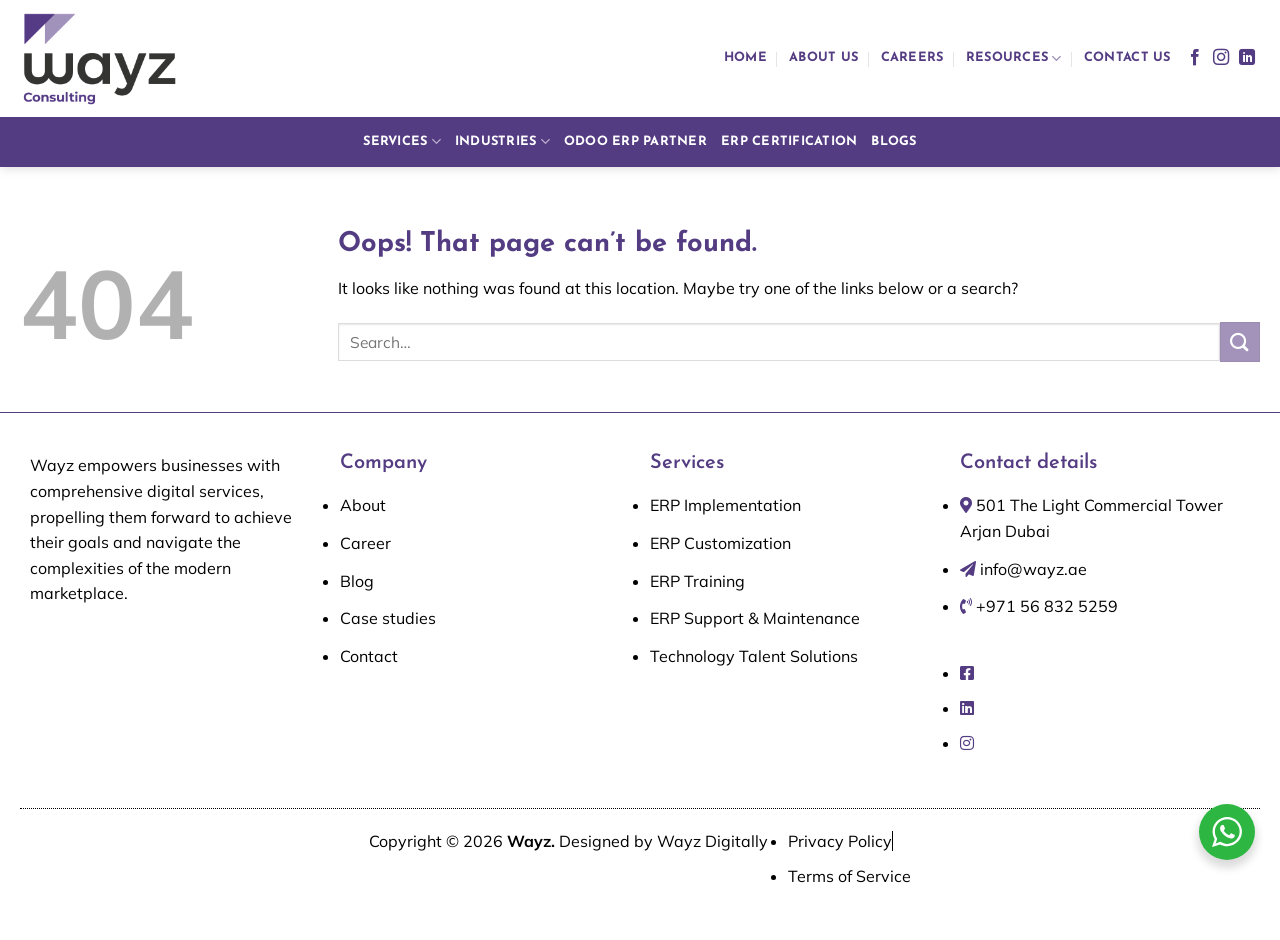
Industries (502, 141)
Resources (1014, 58)
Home (745, 57)
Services (402, 141)
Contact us (1127, 57)
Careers (912, 57)
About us (823, 57)
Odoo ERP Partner (635, 141)
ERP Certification (789, 141)
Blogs (893, 141)
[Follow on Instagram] (1221, 58)
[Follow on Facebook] (1195, 58)
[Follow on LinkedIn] (1247, 58)
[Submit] (1240, 341)
